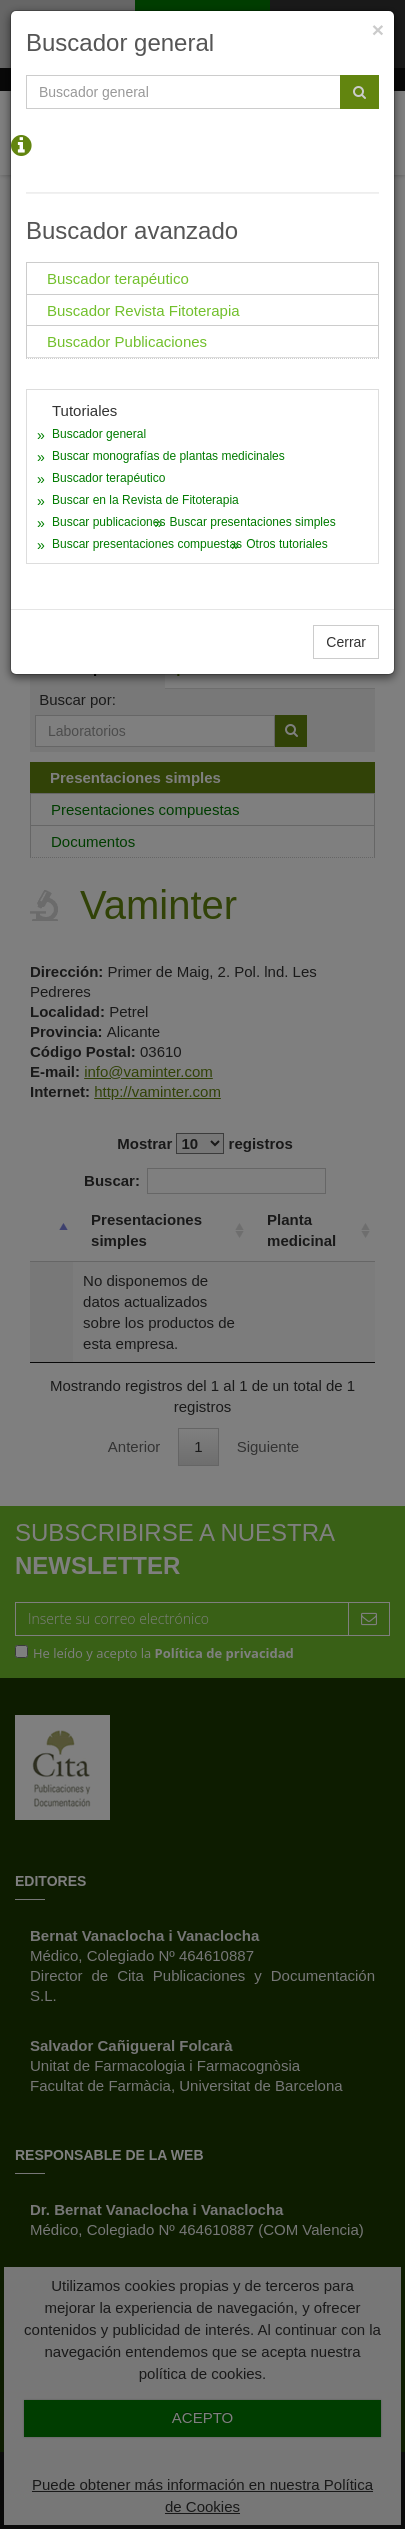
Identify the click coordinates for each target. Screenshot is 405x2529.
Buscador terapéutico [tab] (118, 278)
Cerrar (346, 642)
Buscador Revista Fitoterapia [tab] (143, 310)
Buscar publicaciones (108, 522)
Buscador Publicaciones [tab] (127, 341)
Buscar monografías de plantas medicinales (168, 456)
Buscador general (99, 434)
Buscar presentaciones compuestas (147, 544)
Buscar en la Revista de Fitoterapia (145, 500)
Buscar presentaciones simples (253, 522)
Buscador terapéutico (108, 478)
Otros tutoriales (286, 544)
